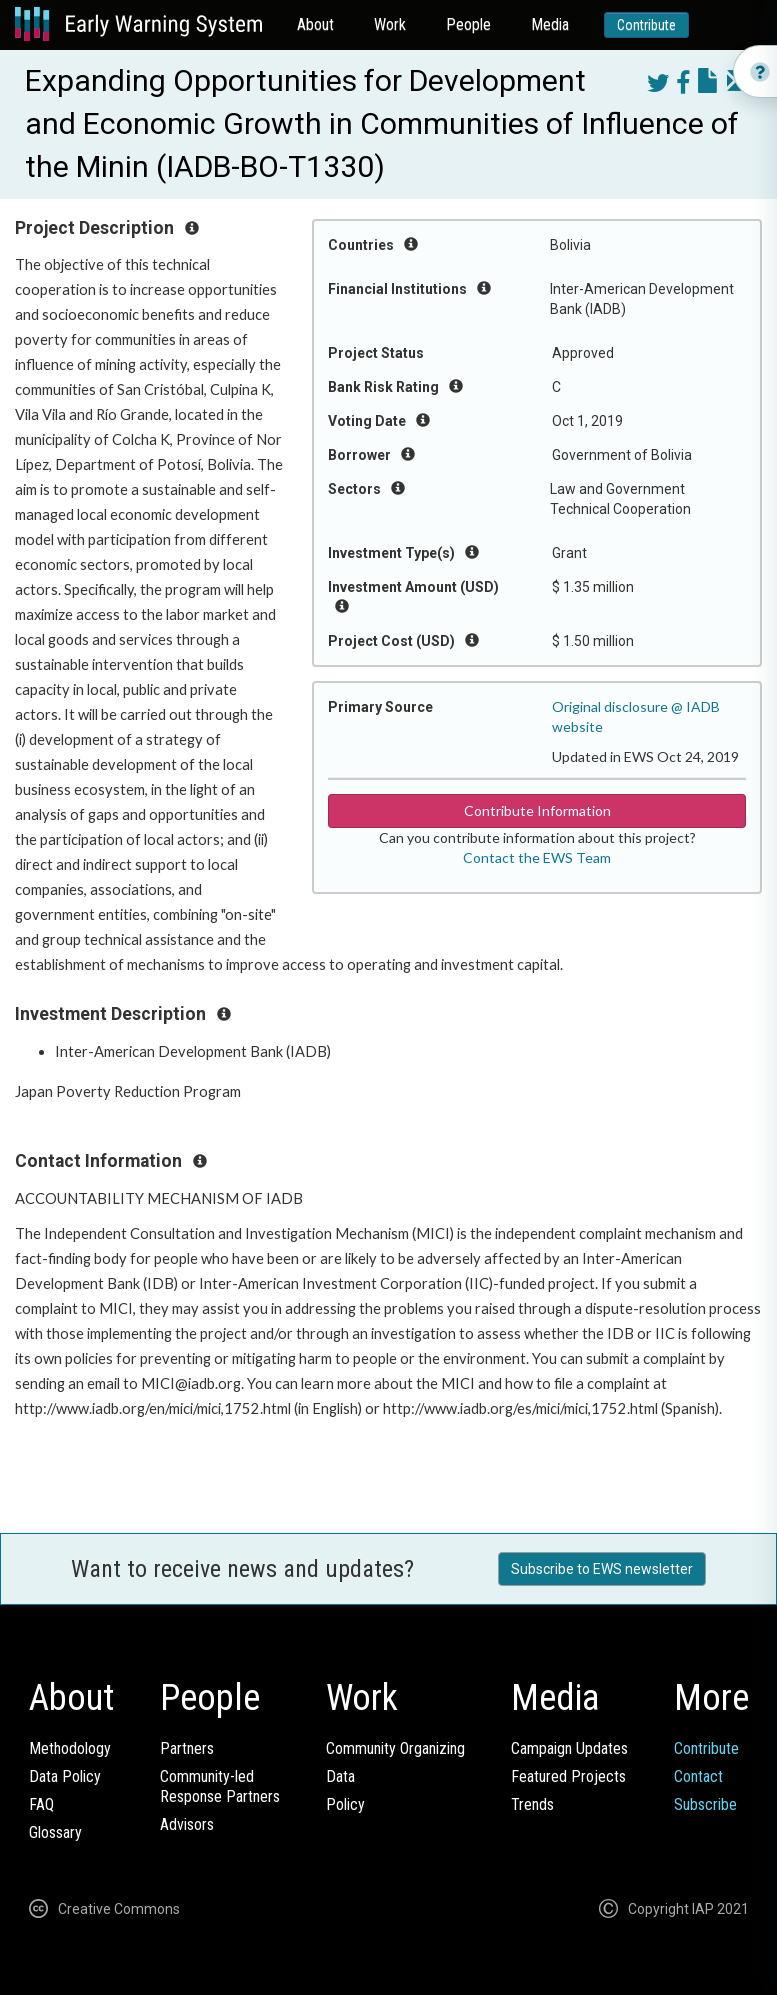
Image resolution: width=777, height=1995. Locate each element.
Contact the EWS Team (537, 857)
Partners (187, 1748)
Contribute (646, 25)
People (468, 24)
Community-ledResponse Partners (220, 1786)
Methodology (70, 1748)
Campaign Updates (569, 1748)
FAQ (41, 1804)
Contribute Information (537, 810)
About (315, 24)
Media (550, 24)
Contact (698, 1776)
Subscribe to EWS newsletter (602, 1569)
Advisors (187, 1824)
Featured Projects (568, 1776)
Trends (532, 1804)
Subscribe (705, 1804)
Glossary (55, 1832)
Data (340, 1776)
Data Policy (65, 1776)
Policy (345, 1804)
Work (390, 24)
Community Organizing (395, 1748)
